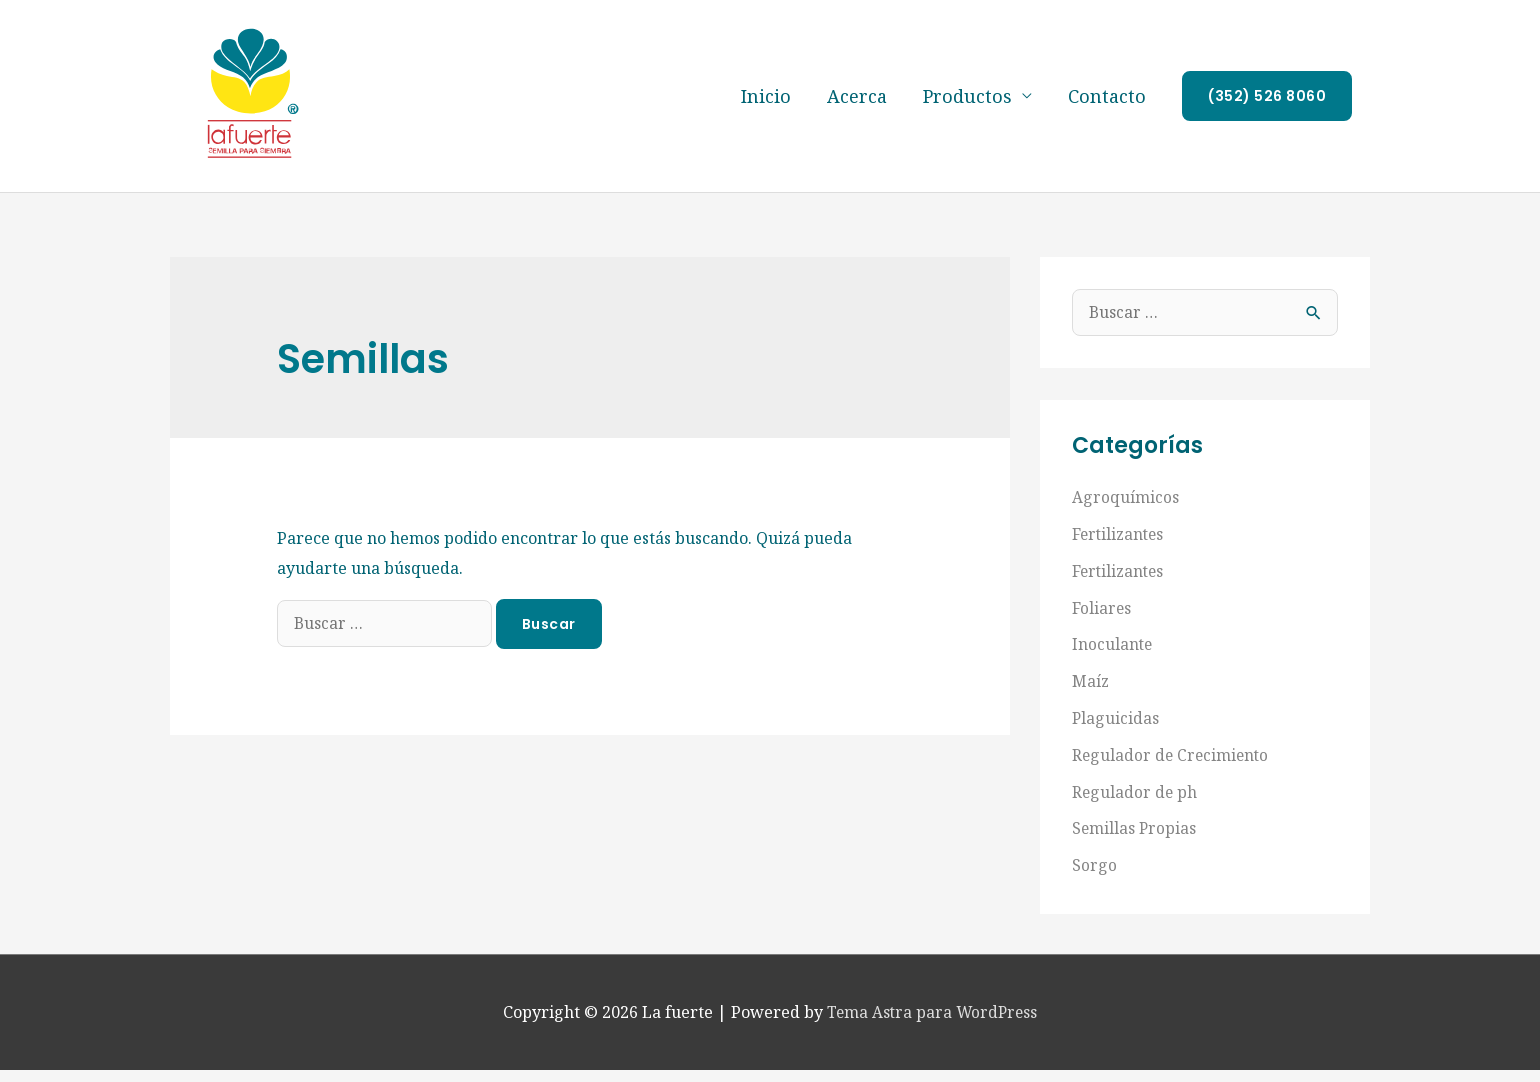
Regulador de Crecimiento (1172, 770)
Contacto (1107, 106)
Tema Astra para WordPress (932, 1024)
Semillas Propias (1135, 842)
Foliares (1102, 626)
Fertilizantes (1119, 554)
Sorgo (1094, 878)
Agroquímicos (1125, 518)
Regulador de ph (1135, 806)
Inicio (766, 106)
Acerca (857, 106)
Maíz (1090, 698)
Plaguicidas (1116, 734)
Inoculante (1113, 662)
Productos (967, 106)
